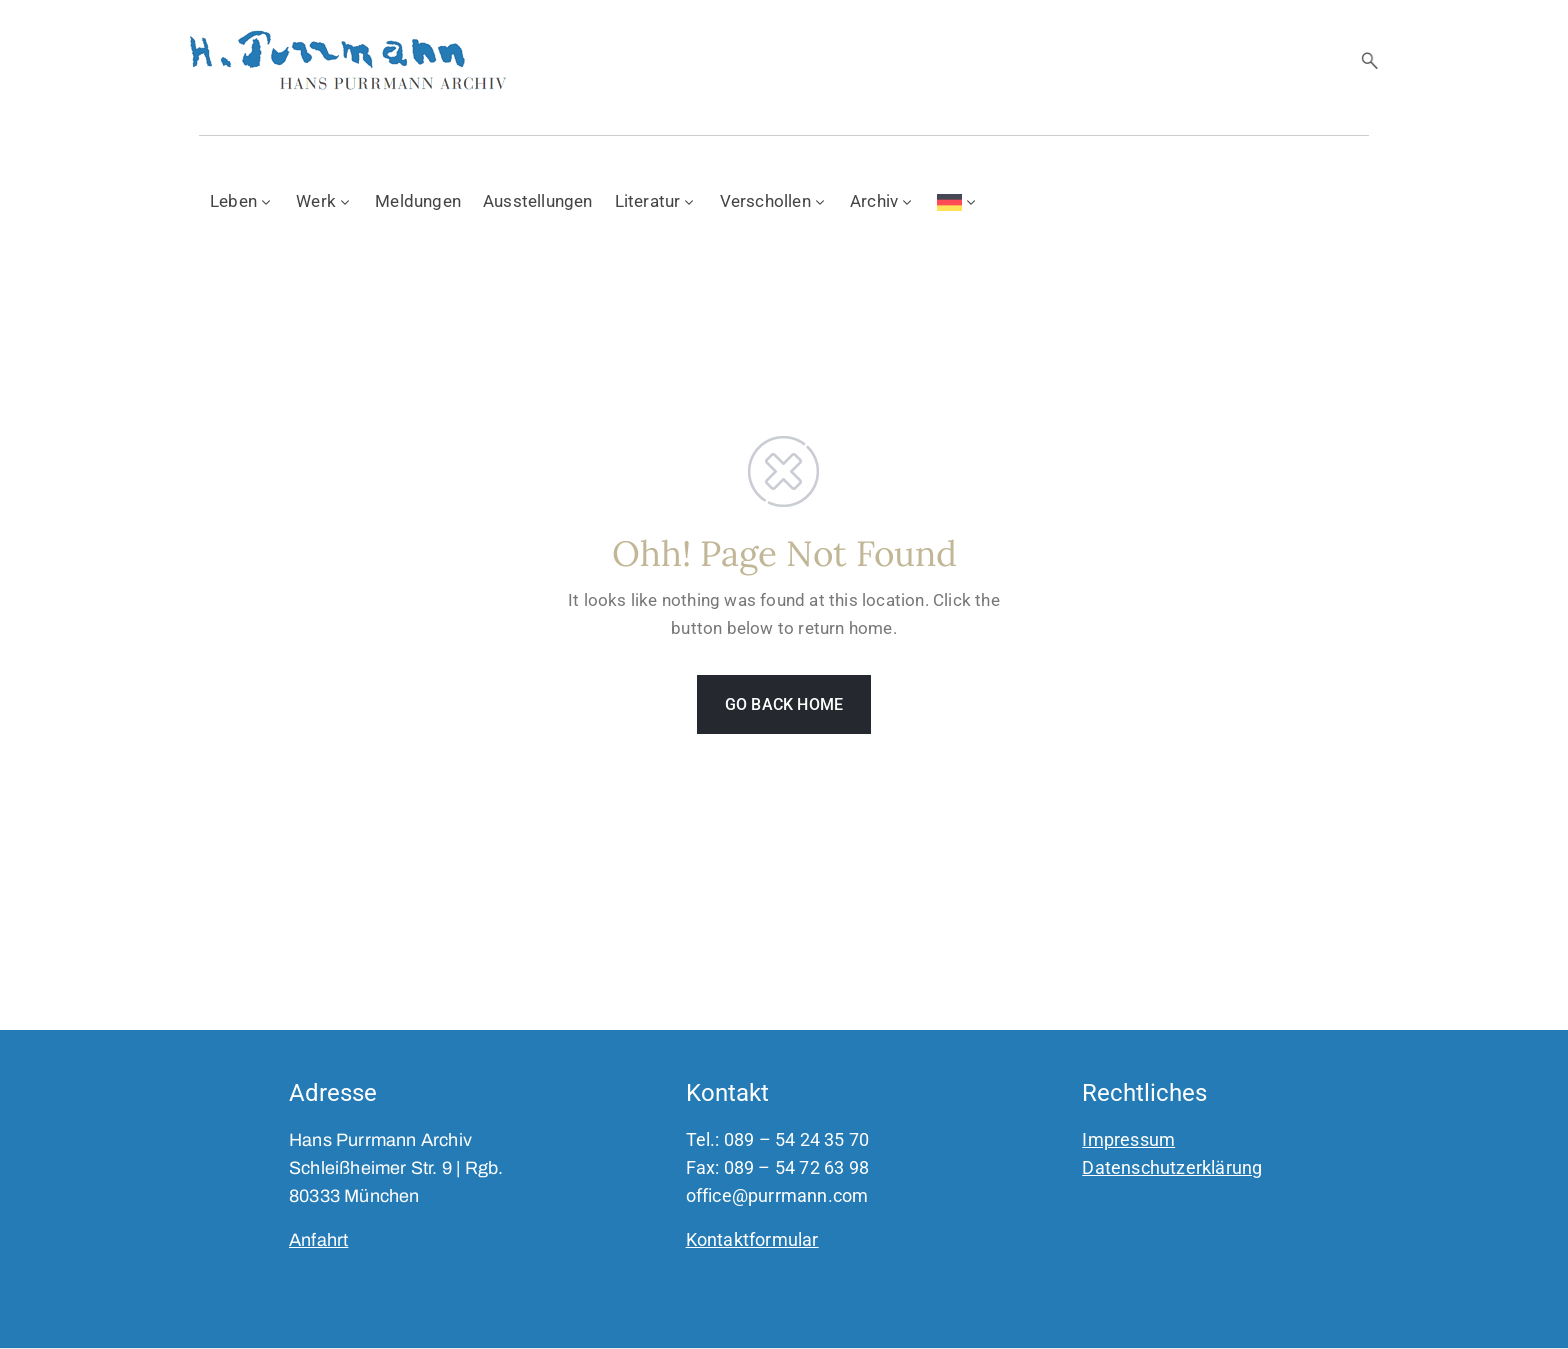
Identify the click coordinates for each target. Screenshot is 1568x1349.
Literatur (656, 201)
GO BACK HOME (784, 704)
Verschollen (774, 201)
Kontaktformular (752, 1239)
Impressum (1128, 1139)
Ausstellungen (538, 201)
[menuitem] (958, 200)
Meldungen (418, 201)
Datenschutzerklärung (1172, 1167)
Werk (324, 201)
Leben (242, 201)
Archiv (882, 201)
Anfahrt (318, 1240)
